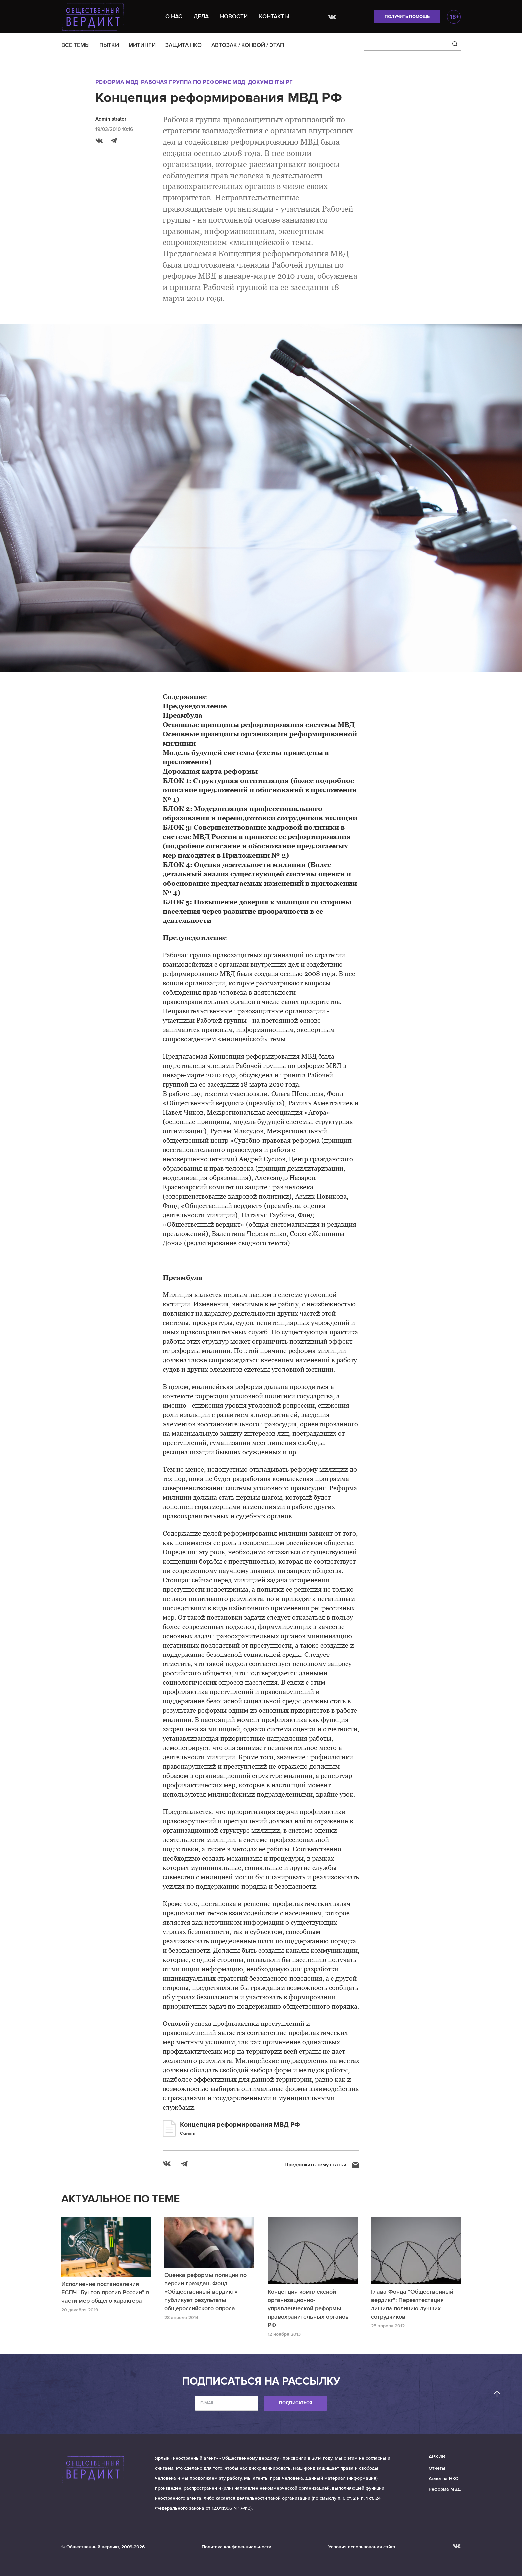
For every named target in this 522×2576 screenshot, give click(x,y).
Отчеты (437, 2468)
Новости (234, 16)
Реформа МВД (116, 82)
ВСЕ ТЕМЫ (75, 45)
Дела (201, 16)
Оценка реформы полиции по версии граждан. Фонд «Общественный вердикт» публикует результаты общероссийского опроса (205, 2291)
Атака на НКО (444, 2478)
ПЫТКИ (109, 45)
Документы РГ (270, 82)
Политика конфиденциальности (236, 2547)
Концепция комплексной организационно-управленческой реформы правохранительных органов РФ (308, 2308)
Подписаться (295, 2403)
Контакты (274, 16)
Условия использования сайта (361, 2547)
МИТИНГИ (142, 45)
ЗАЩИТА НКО (183, 45)
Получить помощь (407, 16)
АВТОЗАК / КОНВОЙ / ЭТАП (247, 45)
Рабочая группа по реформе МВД (193, 82)
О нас (173, 16)
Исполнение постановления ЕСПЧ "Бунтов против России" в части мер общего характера (105, 2292)
